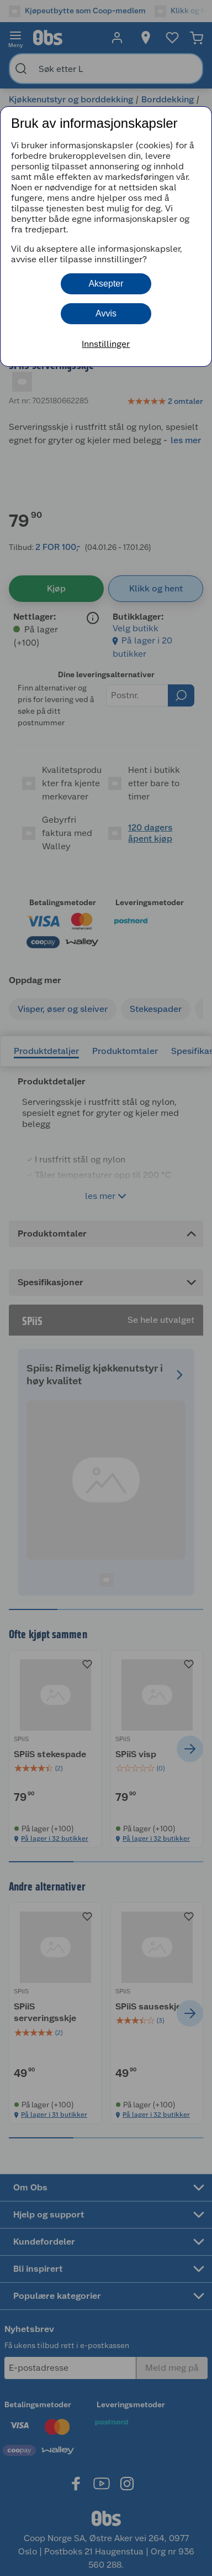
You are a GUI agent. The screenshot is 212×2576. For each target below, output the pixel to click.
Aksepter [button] (105, 283)
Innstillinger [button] (106, 344)
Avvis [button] (106, 313)
